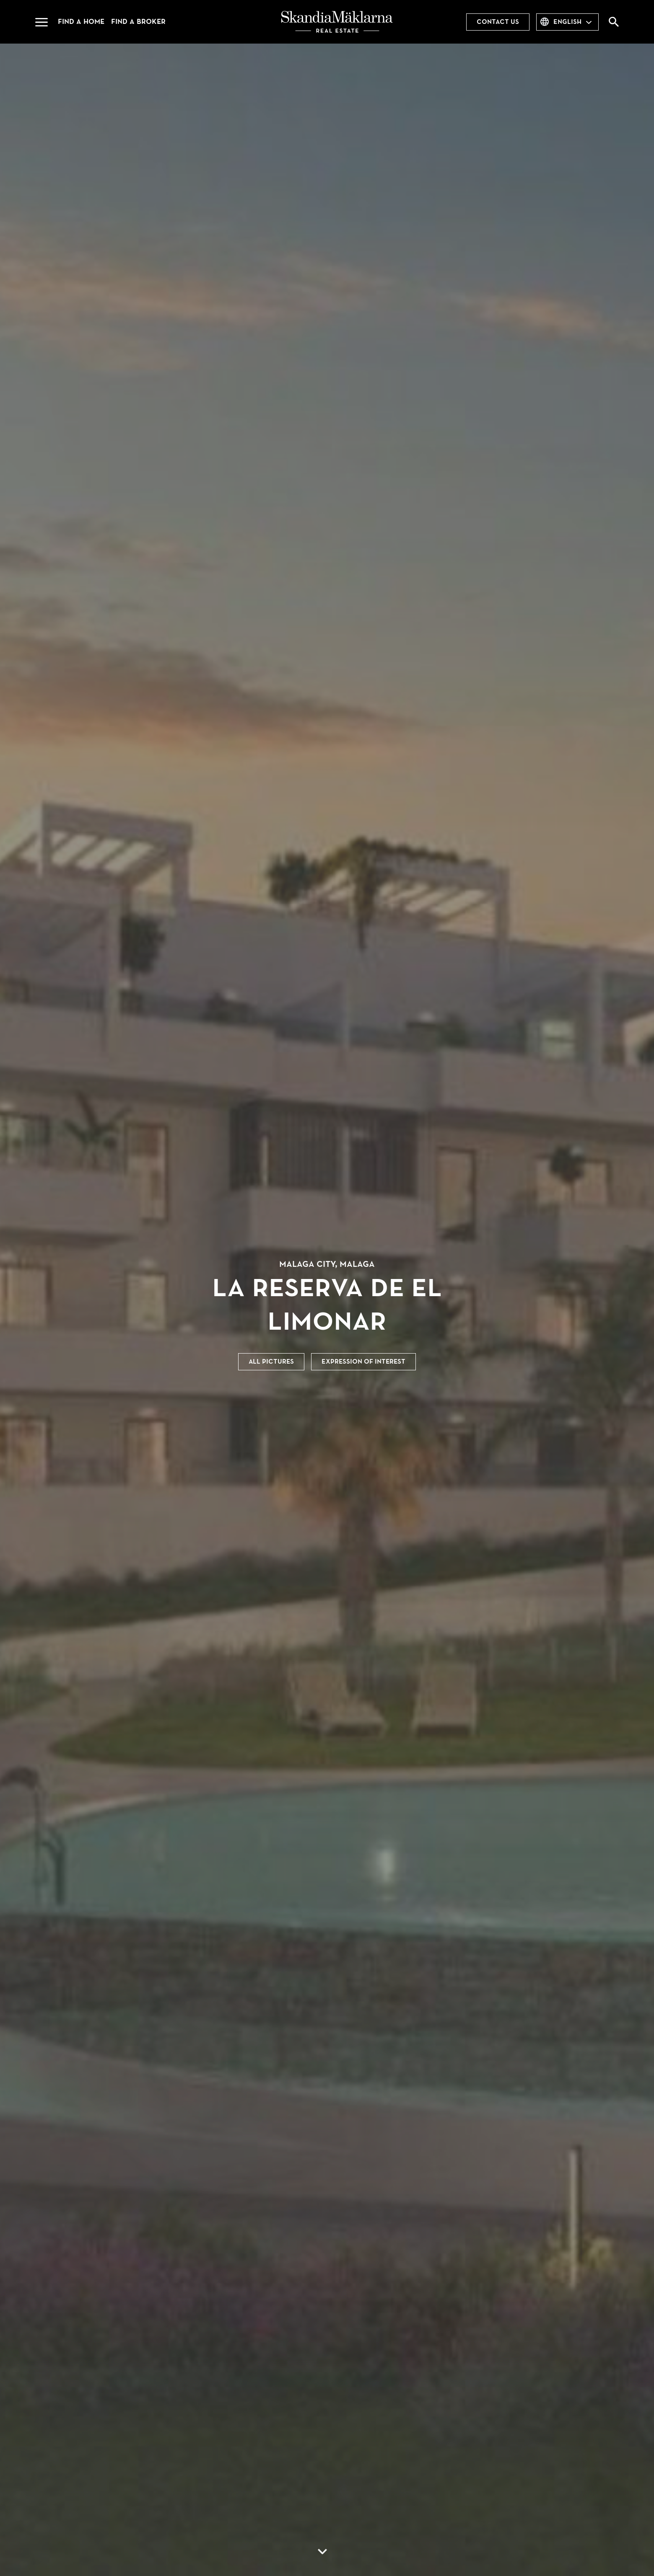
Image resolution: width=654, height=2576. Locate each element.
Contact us (498, 22)
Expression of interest (363, 1361)
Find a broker (138, 22)
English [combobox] (567, 22)
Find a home (81, 22)
